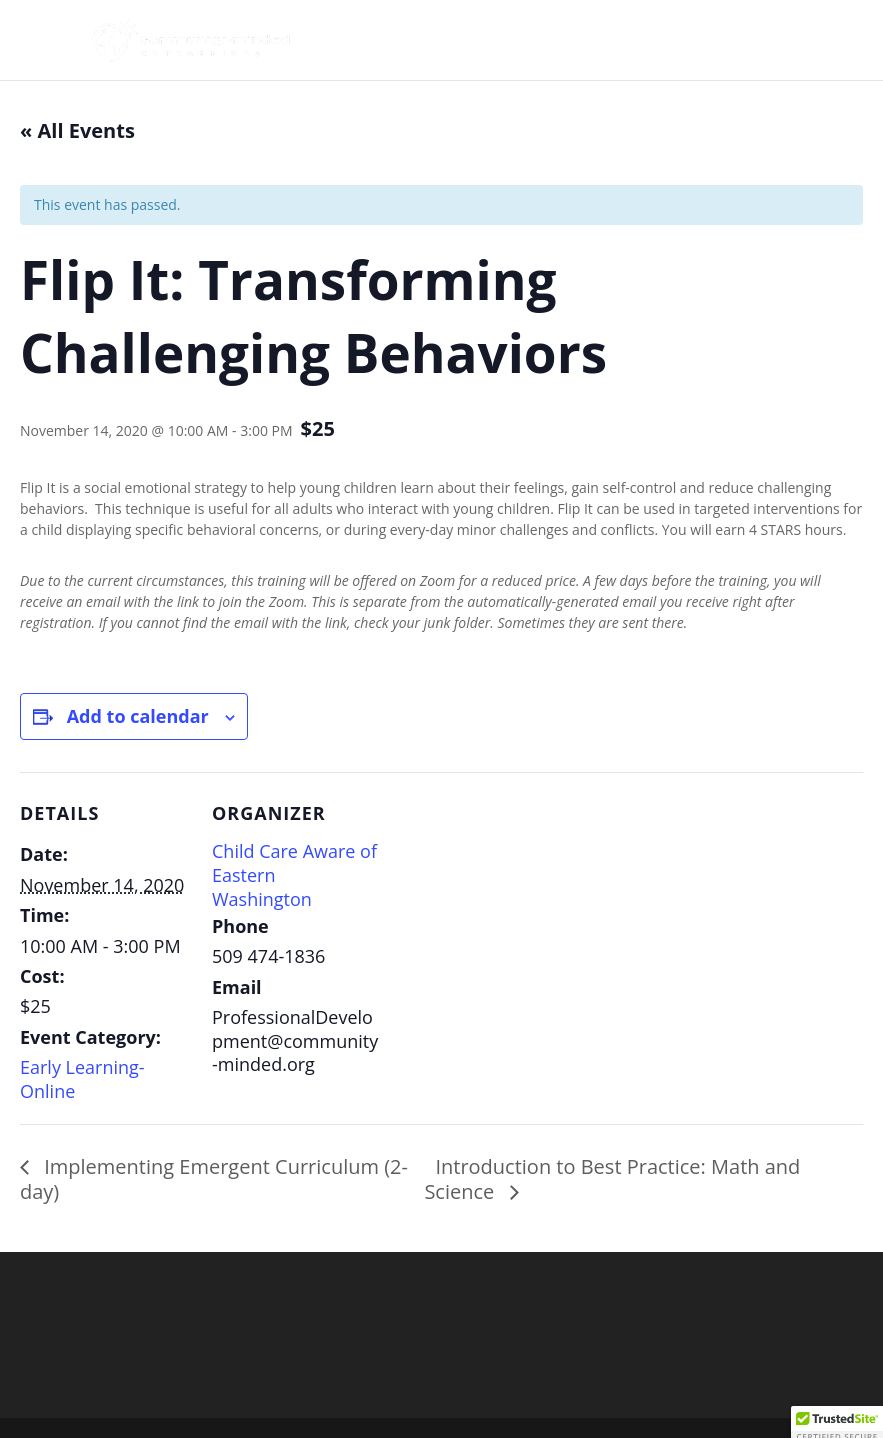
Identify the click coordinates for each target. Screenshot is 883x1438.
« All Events (77, 130)
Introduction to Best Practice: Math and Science (612, 1179)
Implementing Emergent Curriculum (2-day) (214, 1179)
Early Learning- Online (82, 1079)
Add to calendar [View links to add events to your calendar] (138, 716)
